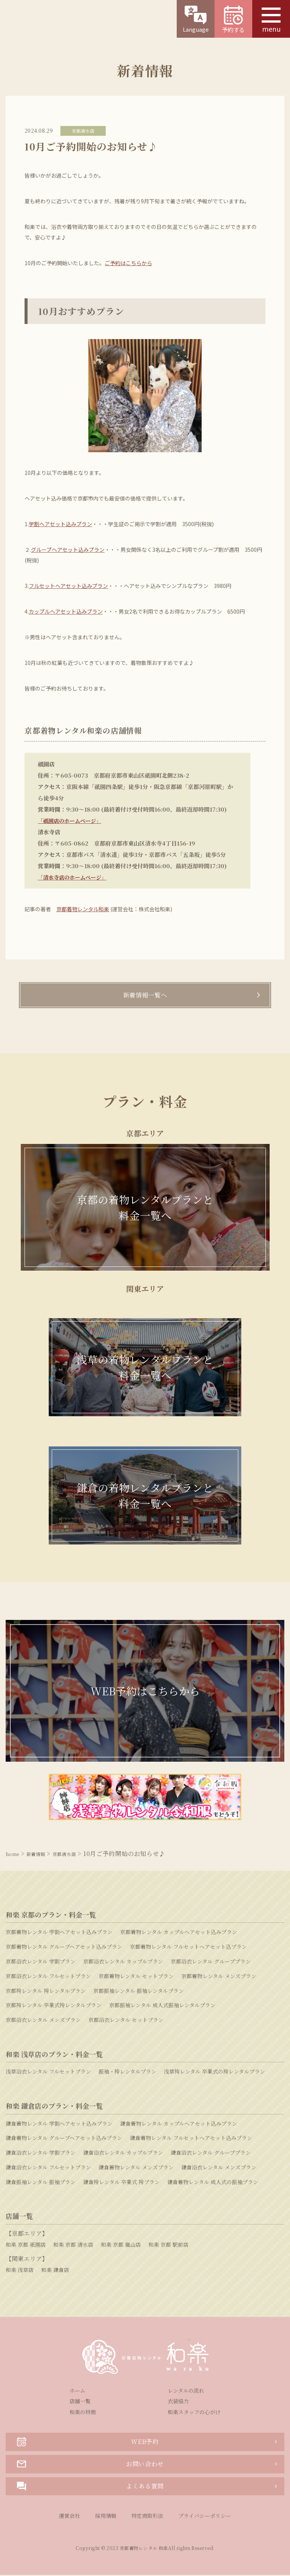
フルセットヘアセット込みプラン (68, 586)
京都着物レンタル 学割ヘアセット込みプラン (59, 1933)
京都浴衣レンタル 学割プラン (41, 1962)
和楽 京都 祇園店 (26, 2245)
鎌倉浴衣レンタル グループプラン (211, 2153)
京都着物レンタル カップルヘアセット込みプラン (178, 1933)
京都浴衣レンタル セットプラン (126, 2021)
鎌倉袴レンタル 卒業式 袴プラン (121, 2183)
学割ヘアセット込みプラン (60, 524)
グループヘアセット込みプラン (68, 549)
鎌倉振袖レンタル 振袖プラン (41, 2183)
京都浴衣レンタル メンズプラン (43, 2021)
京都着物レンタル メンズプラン (218, 1977)
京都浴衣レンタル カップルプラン (123, 1962)
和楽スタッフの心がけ (194, 2413)
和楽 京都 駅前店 (168, 2245)
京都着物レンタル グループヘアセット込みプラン (64, 1947)
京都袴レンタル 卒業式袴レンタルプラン (54, 2006)
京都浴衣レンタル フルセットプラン (48, 1977)
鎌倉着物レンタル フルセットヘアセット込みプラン (191, 2139)
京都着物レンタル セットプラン (136, 1977)
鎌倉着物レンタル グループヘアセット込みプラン (64, 2139)
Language (195, 19)
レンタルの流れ (186, 2391)
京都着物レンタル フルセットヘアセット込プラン (188, 1947)
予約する (233, 20)
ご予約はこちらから (128, 263)
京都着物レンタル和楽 (82, 909)
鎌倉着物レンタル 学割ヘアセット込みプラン (59, 2124)
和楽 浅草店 (20, 2271)
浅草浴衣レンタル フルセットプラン (48, 2072)
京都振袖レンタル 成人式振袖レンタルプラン (162, 2006)
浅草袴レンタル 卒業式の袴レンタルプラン (214, 2072)
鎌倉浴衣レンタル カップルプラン (123, 2153)
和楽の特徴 (82, 2413)
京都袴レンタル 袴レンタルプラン (46, 1991)
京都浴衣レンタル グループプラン (211, 1962)
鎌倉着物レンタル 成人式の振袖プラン (212, 2183)
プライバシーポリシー (204, 2517)
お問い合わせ (90, 2465)
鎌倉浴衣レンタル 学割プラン (41, 2153)
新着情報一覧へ (145, 996)
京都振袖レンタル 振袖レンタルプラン (138, 1991)
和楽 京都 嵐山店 (121, 2245)
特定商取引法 (147, 2517)
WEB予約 (88, 2442)
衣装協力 (178, 2402)
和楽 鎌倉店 (55, 2271)
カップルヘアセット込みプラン (66, 611)
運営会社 (69, 2517)
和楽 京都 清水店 (73, 2245)
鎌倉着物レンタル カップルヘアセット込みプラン (178, 2124)
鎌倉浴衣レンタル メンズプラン (218, 2168)
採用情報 (105, 2517)
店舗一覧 (80, 2402)
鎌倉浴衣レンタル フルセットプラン (48, 2168)
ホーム (77, 2391)
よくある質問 (90, 2487)
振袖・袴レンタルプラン (127, 2072)
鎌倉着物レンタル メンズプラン (136, 2168)
